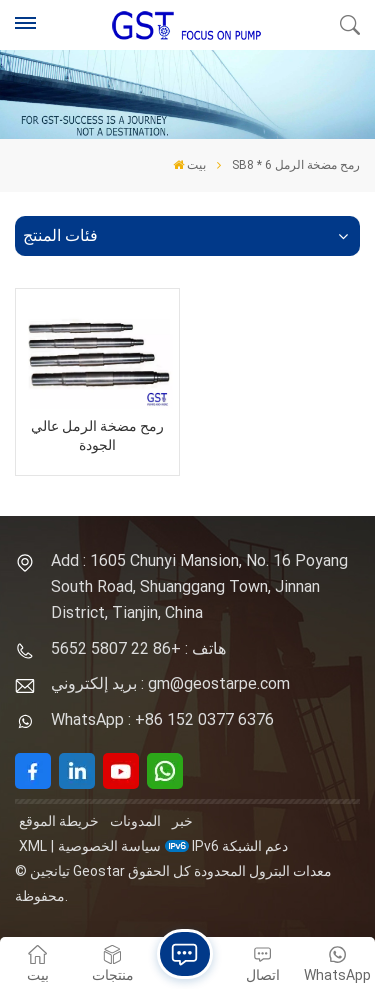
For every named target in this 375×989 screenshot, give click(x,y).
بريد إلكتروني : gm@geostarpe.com (170, 683)
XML (33, 846)
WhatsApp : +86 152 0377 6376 (162, 719)
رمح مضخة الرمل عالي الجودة (97, 436)
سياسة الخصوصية (109, 846)
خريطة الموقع (59, 821)
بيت (189, 165)
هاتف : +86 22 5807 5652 (138, 648)
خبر (182, 821)
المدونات (135, 821)
